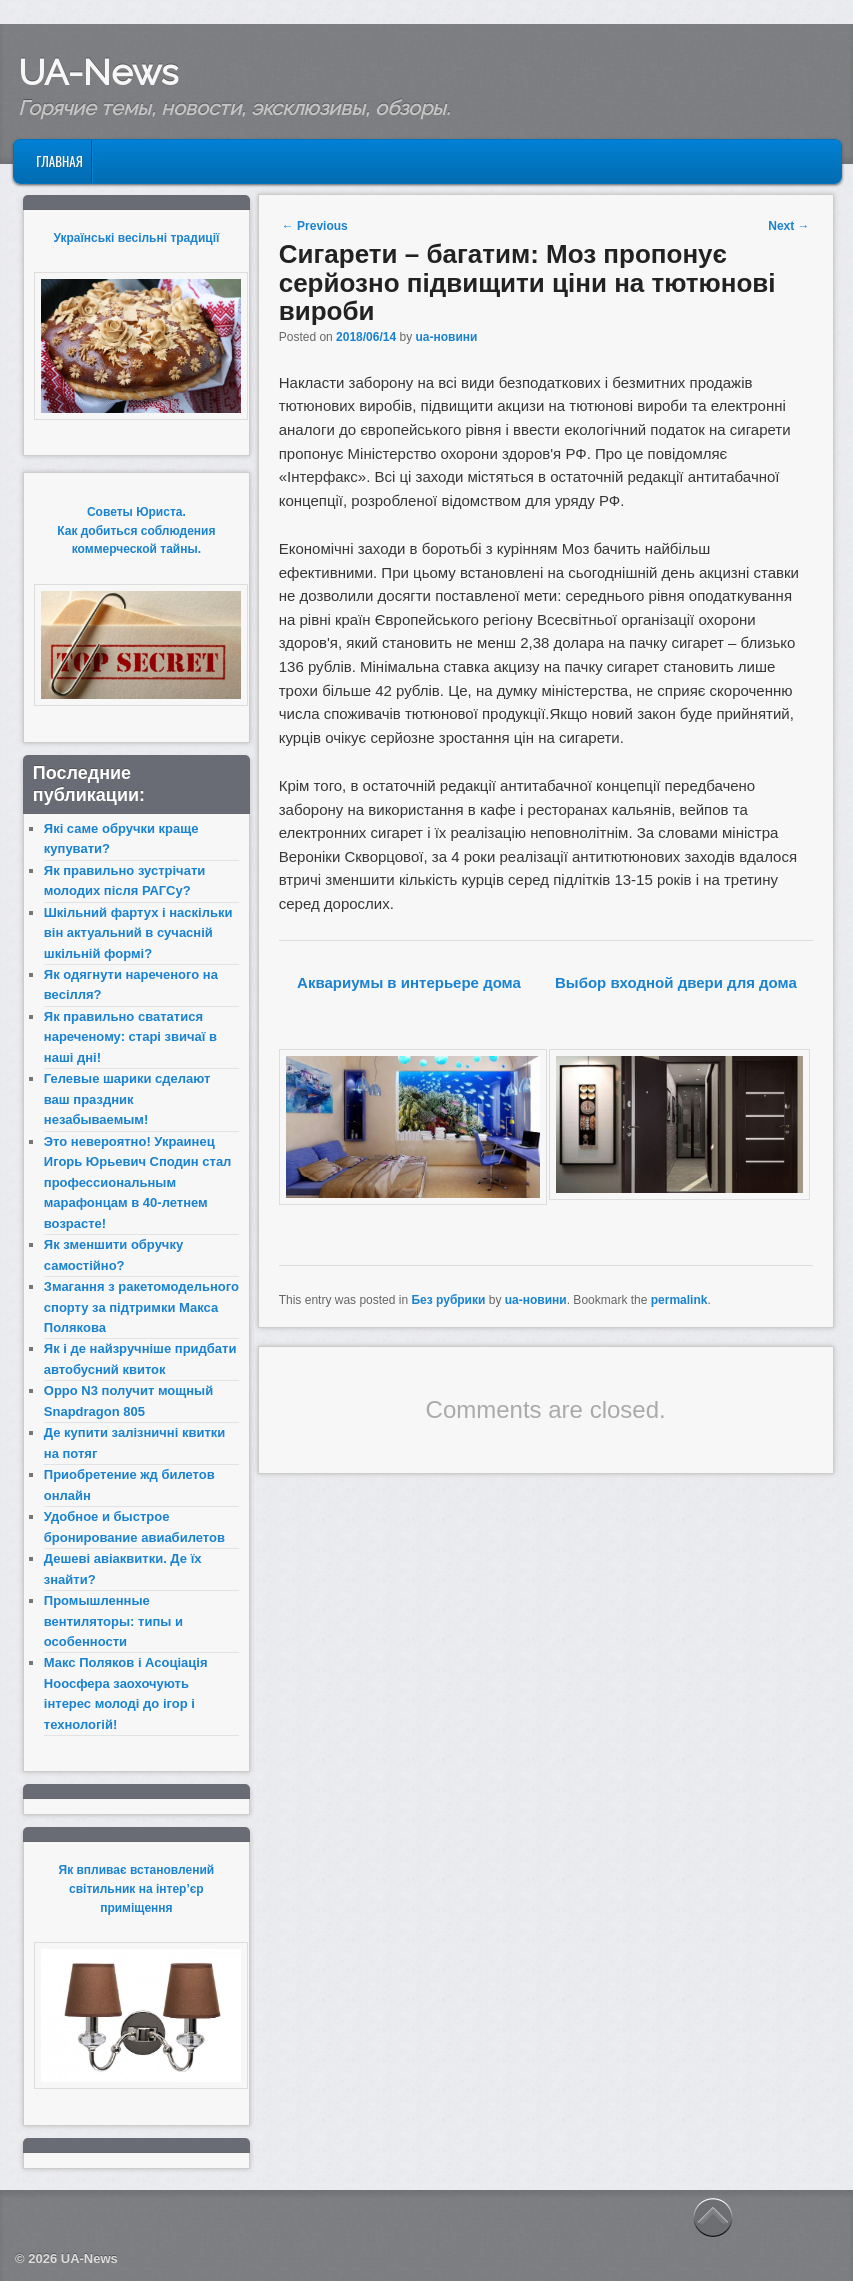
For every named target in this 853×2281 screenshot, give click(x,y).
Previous (315, 226)
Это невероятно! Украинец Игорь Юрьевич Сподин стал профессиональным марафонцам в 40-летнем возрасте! (138, 1182)
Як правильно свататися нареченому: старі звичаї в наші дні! (130, 1037)
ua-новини (447, 337)
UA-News (98, 72)
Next (788, 226)
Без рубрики (448, 1300)
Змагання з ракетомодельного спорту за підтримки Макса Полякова (141, 1307)
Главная (59, 161)
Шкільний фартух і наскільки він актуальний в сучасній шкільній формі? (138, 933)
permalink (679, 1300)
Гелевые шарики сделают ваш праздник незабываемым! (127, 1099)
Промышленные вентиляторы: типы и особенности (113, 1621)
